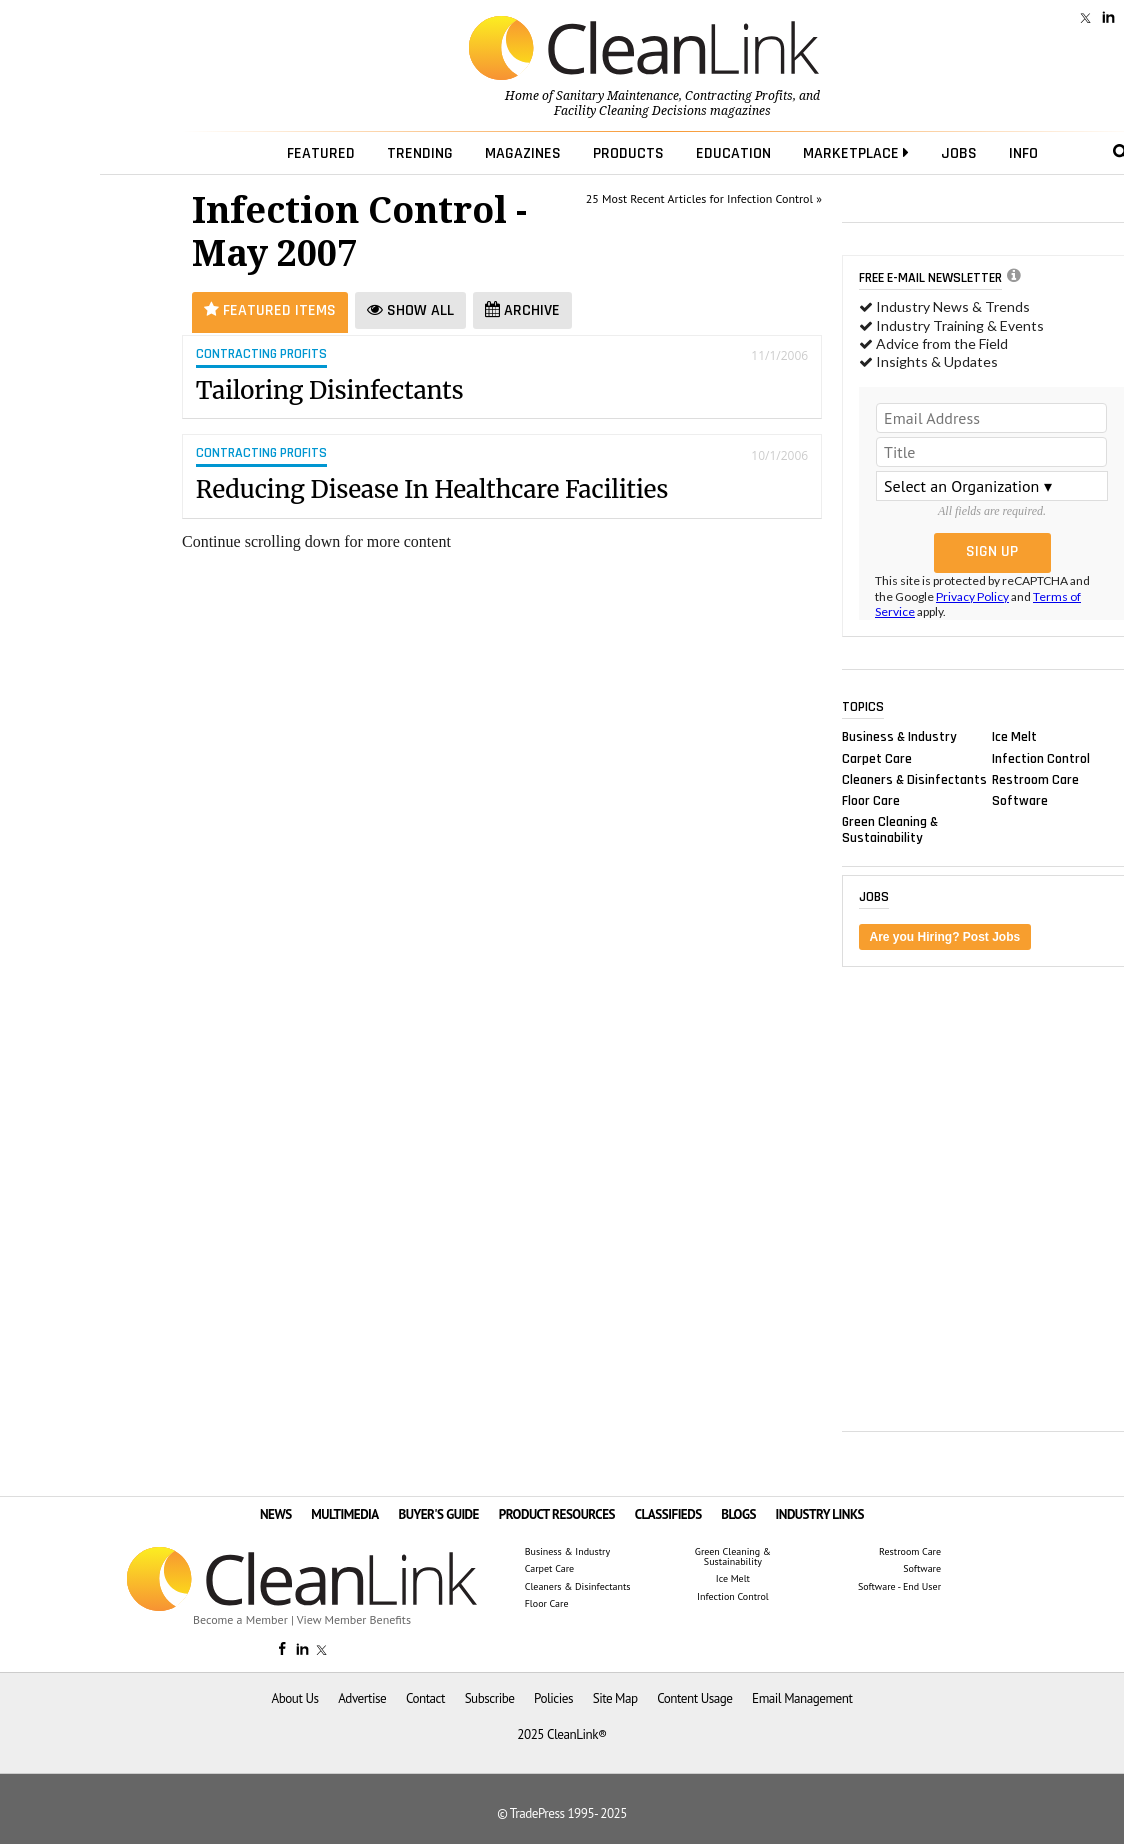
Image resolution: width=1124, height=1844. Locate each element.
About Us (295, 1698)
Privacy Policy (972, 596)
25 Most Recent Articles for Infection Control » (704, 198)
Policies (553, 1698)
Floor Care (871, 800)
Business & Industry (899, 737)
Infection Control (1041, 758)
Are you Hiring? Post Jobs (945, 937)
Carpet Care (877, 758)
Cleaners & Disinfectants (914, 779)
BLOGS (738, 1514)
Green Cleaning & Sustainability (890, 830)
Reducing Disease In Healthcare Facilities (432, 489)
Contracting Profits (739, 96)
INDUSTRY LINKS (820, 1514)
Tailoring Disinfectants (330, 390)
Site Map (615, 1698)
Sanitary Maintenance (617, 96)
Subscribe (490, 1698)
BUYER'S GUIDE (438, 1514)
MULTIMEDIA (344, 1514)
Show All (410, 310)
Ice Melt (1014, 737)
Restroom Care (1035, 779)
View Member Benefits (354, 1619)
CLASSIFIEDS (668, 1514)
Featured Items (270, 310)
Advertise (362, 1698)
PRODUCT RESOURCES (557, 1514)
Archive (522, 310)
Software (1020, 800)
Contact (425, 1698)
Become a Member (240, 1619)
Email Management (802, 1698)
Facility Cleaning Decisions (630, 111)
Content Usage (694, 1698)
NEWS (276, 1514)
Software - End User (899, 1587)
